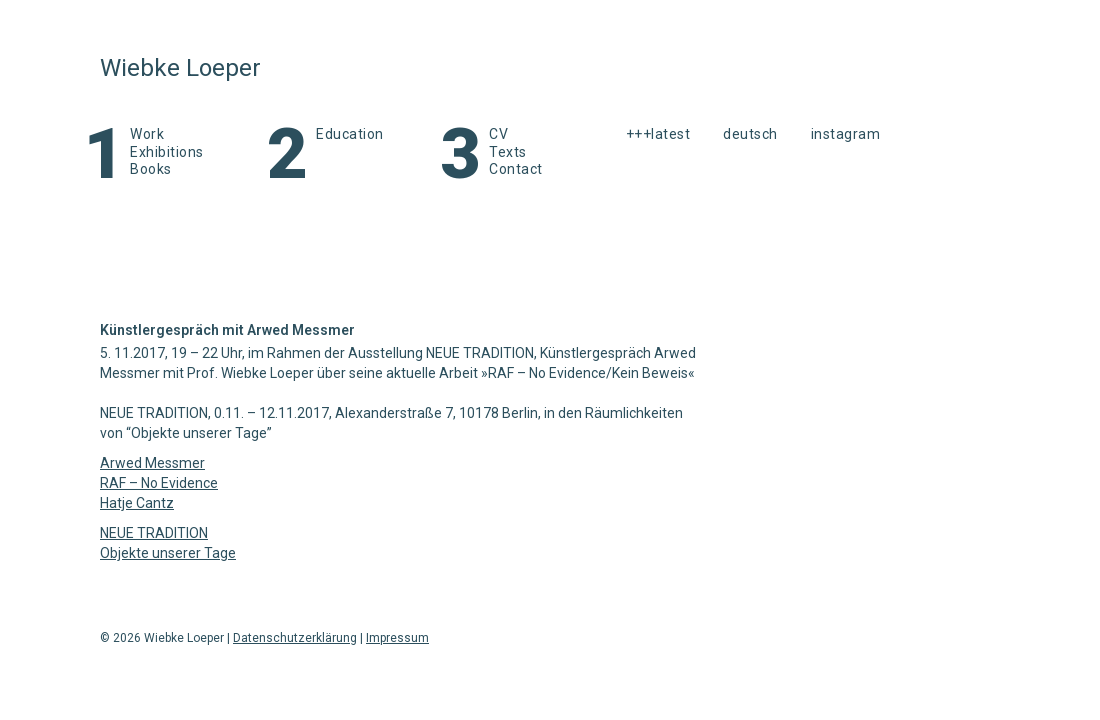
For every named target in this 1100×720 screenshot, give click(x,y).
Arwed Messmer (152, 463)
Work (147, 134)
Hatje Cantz (137, 503)
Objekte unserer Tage (168, 553)
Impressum (397, 638)
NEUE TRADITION (154, 533)
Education (350, 134)
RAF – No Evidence (159, 483)
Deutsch (750, 134)
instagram (846, 134)
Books (151, 169)
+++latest (658, 134)
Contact (516, 169)
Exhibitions (167, 152)
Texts (508, 152)
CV (498, 134)
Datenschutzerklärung (295, 638)
